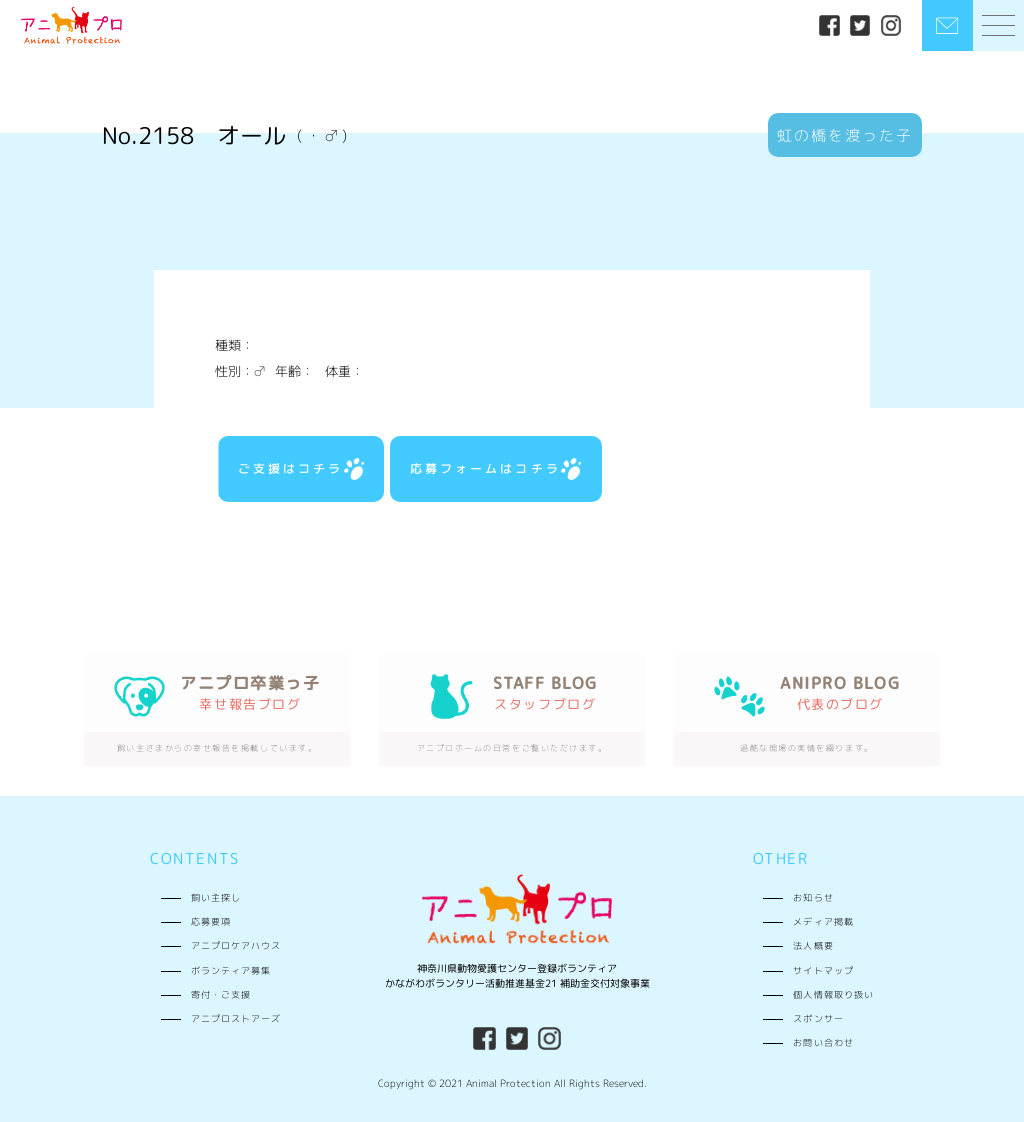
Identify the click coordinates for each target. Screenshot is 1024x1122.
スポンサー (818, 1018)
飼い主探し (216, 897)
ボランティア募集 (231, 970)
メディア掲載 (823, 921)
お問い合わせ (823, 1042)
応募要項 (211, 921)
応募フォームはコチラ (495, 469)
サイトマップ (823, 970)
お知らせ (813, 897)
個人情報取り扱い (833, 994)
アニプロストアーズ (236, 1018)
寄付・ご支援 (221, 994)
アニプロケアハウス (236, 945)
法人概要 (813, 945)
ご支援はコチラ (301, 469)
